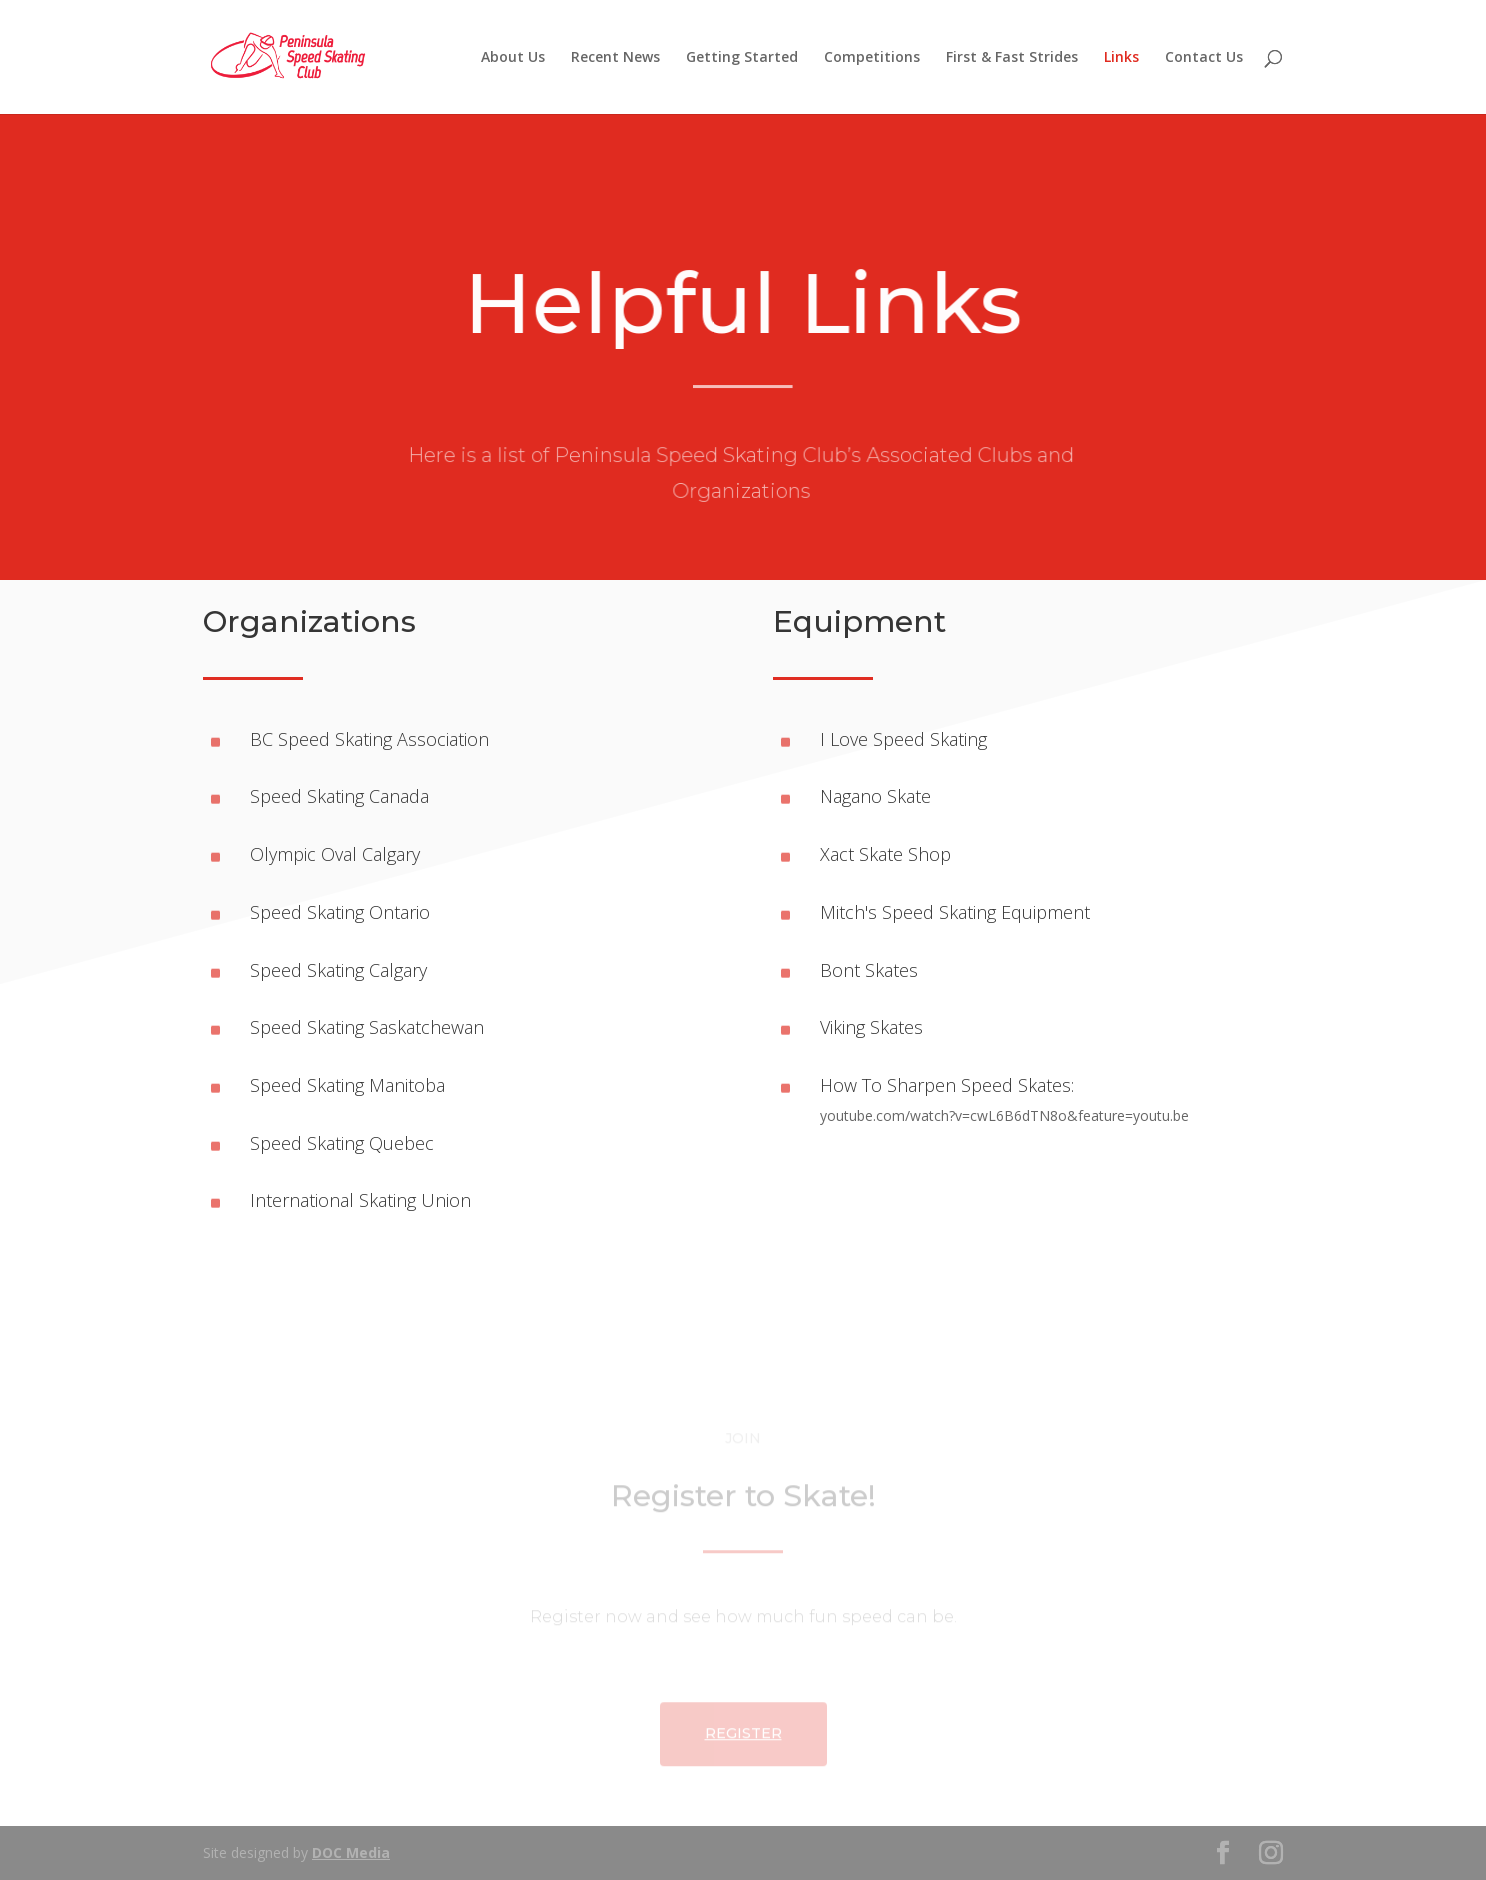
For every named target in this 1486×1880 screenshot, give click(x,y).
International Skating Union (360, 1200)
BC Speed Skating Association (369, 739)
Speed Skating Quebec (342, 1143)
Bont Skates (869, 970)
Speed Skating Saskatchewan (367, 1027)
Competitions (872, 58)
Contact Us (1204, 58)
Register (743, 1778)
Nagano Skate (875, 796)
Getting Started (742, 58)
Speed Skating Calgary (338, 970)
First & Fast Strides (1012, 58)
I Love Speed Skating (903, 739)
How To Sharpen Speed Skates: (947, 1085)
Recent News (615, 58)
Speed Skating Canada (339, 796)
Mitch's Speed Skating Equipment (955, 912)
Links (1121, 58)
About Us (513, 58)
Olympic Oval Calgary (335, 854)
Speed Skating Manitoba (347, 1085)
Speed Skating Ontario (340, 912)
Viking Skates (871, 1027)
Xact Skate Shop (885, 854)
